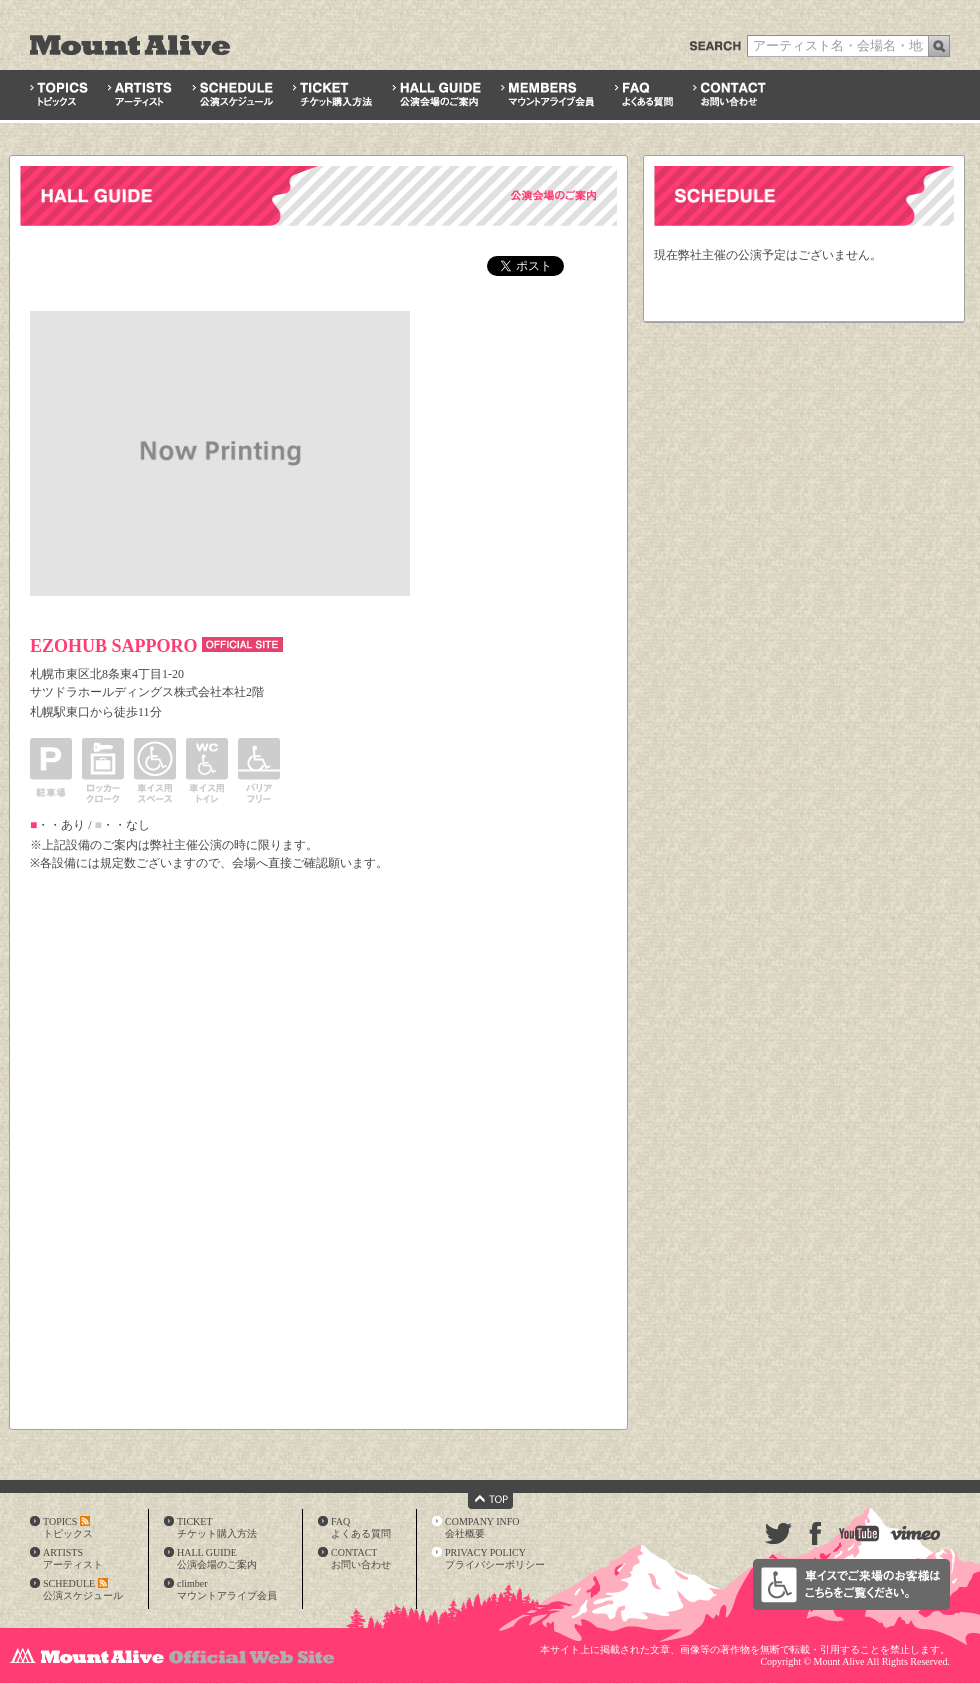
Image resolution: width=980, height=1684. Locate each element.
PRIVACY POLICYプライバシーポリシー (495, 1558)
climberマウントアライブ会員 (227, 1589)
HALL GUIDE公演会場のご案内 (217, 1558)
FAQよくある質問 (361, 1527)
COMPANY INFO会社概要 (482, 1527)
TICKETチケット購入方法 (217, 1527)
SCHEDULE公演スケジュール (83, 1589)
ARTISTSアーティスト (73, 1558)
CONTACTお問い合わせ (361, 1558)
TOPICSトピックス (68, 1527)
